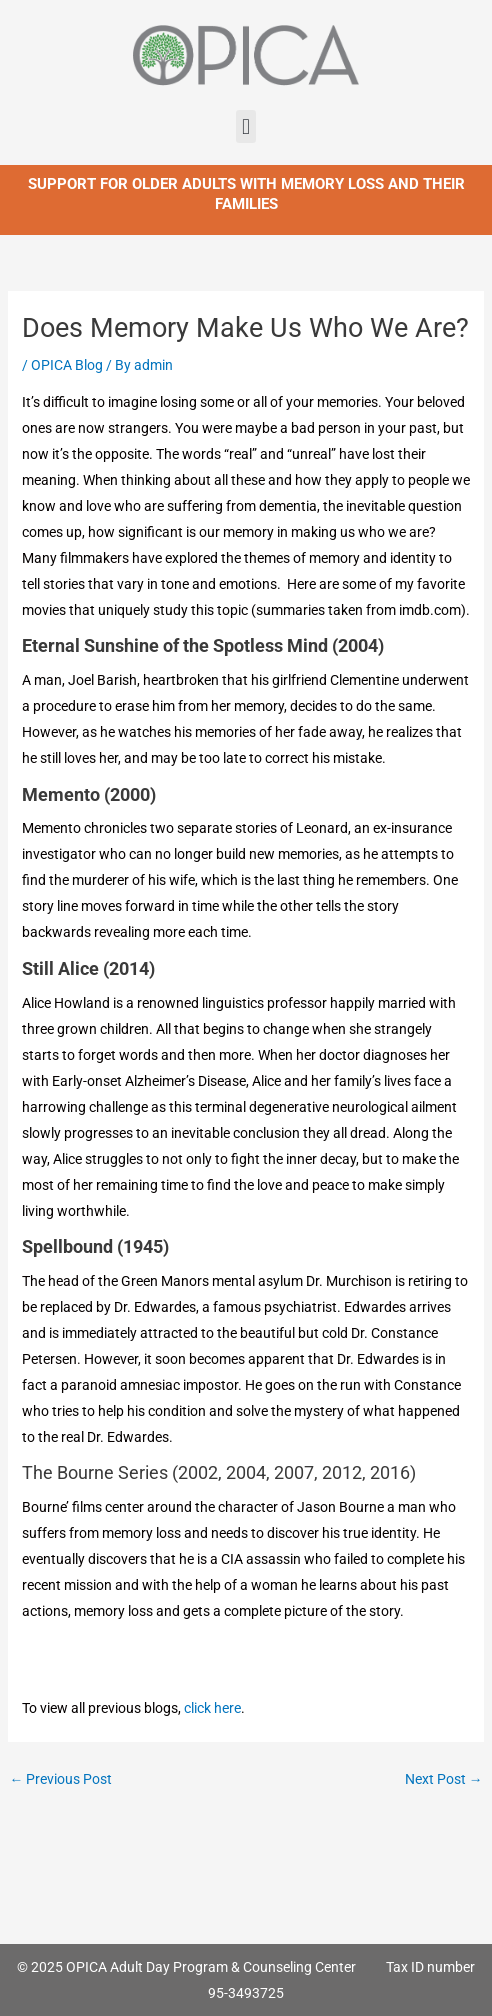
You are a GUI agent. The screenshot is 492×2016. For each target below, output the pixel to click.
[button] (245, 126)
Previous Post (61, 1779)
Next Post (444, 1779)
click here (212, 1708)
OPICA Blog (67, 365)
